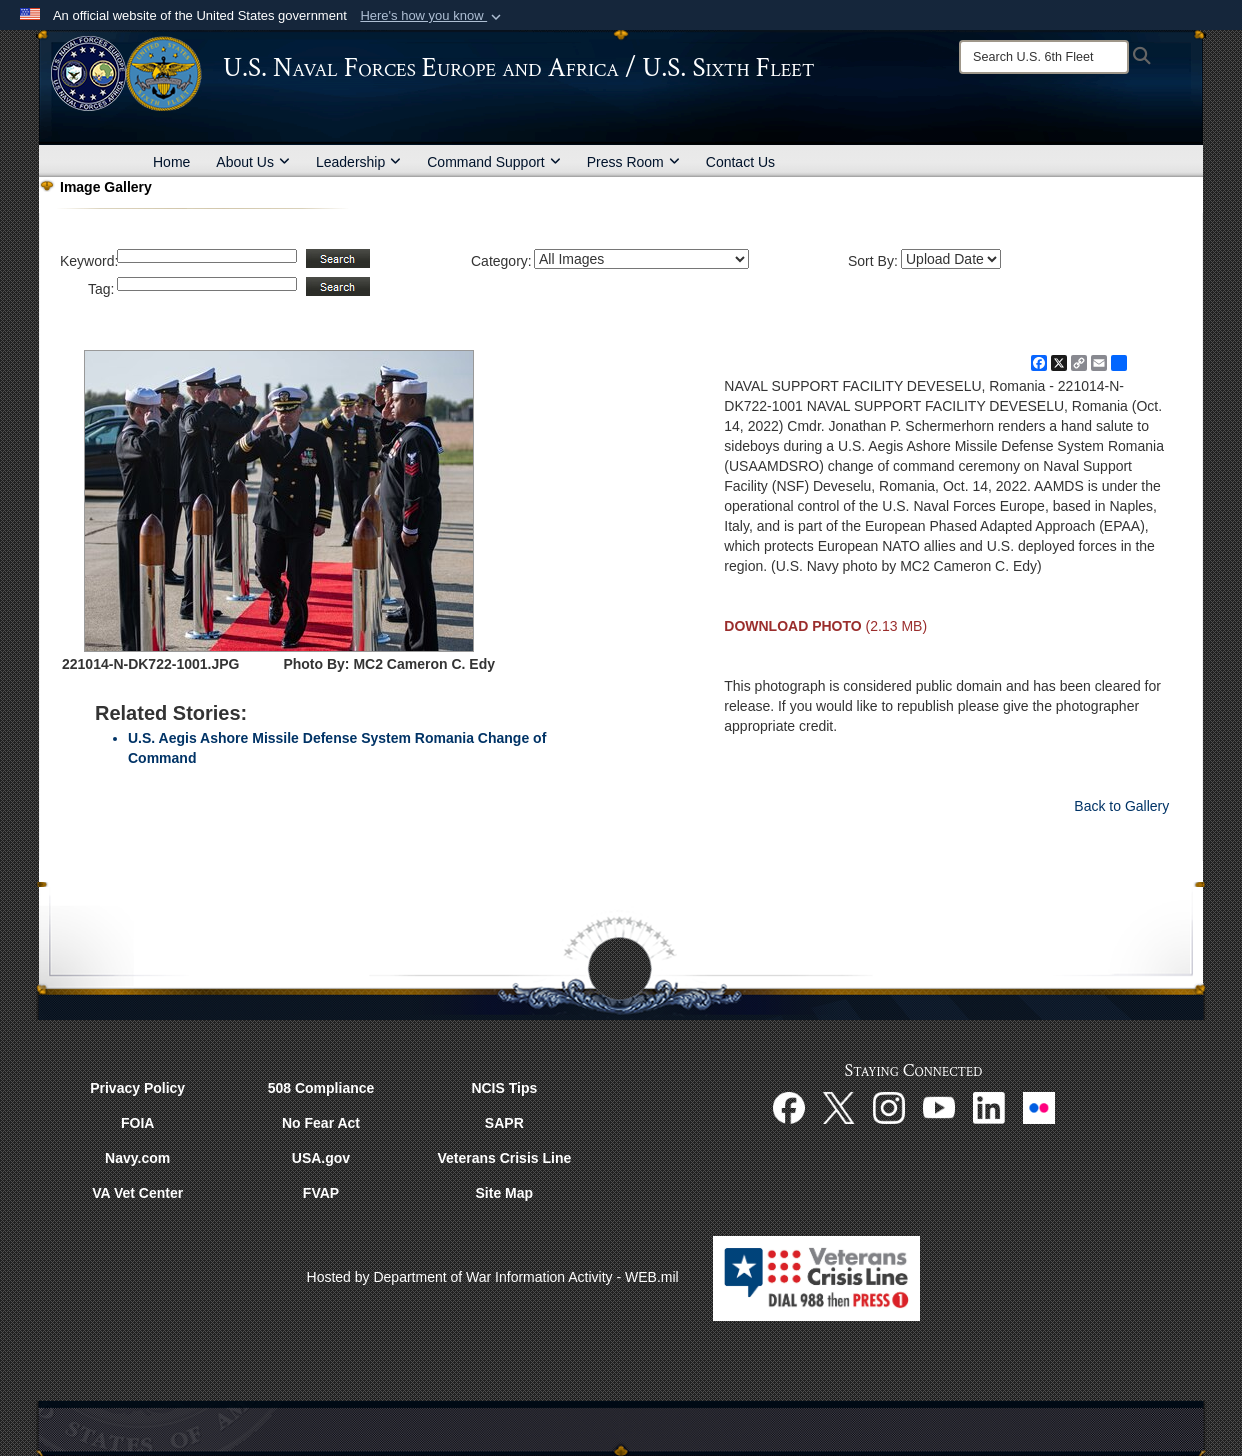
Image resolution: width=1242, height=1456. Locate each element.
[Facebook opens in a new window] (789, 1107)
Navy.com (137, 1158)
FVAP (321, 1193)
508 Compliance (321, 1088)
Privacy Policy (137, 1088)
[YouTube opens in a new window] (939, 1107)
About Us (253, 162)
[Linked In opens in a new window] (989, 1107)
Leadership (358, 162)
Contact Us (740, 162)
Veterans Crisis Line (504, 1158)
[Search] (1044, 57)
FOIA (137, 1123)
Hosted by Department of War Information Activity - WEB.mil (493, 1277)
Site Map (505, 1193)
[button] (432, 16)
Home (171, 162)
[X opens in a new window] (839, 1107)
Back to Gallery (1121, 806)
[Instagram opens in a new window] (889, 1107)
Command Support (494, 162)
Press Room (633, 162)
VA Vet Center (137, 1193)
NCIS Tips (504, 1088)
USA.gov (321, 1158)
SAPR (504, 1123)
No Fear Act (321, 1123)
